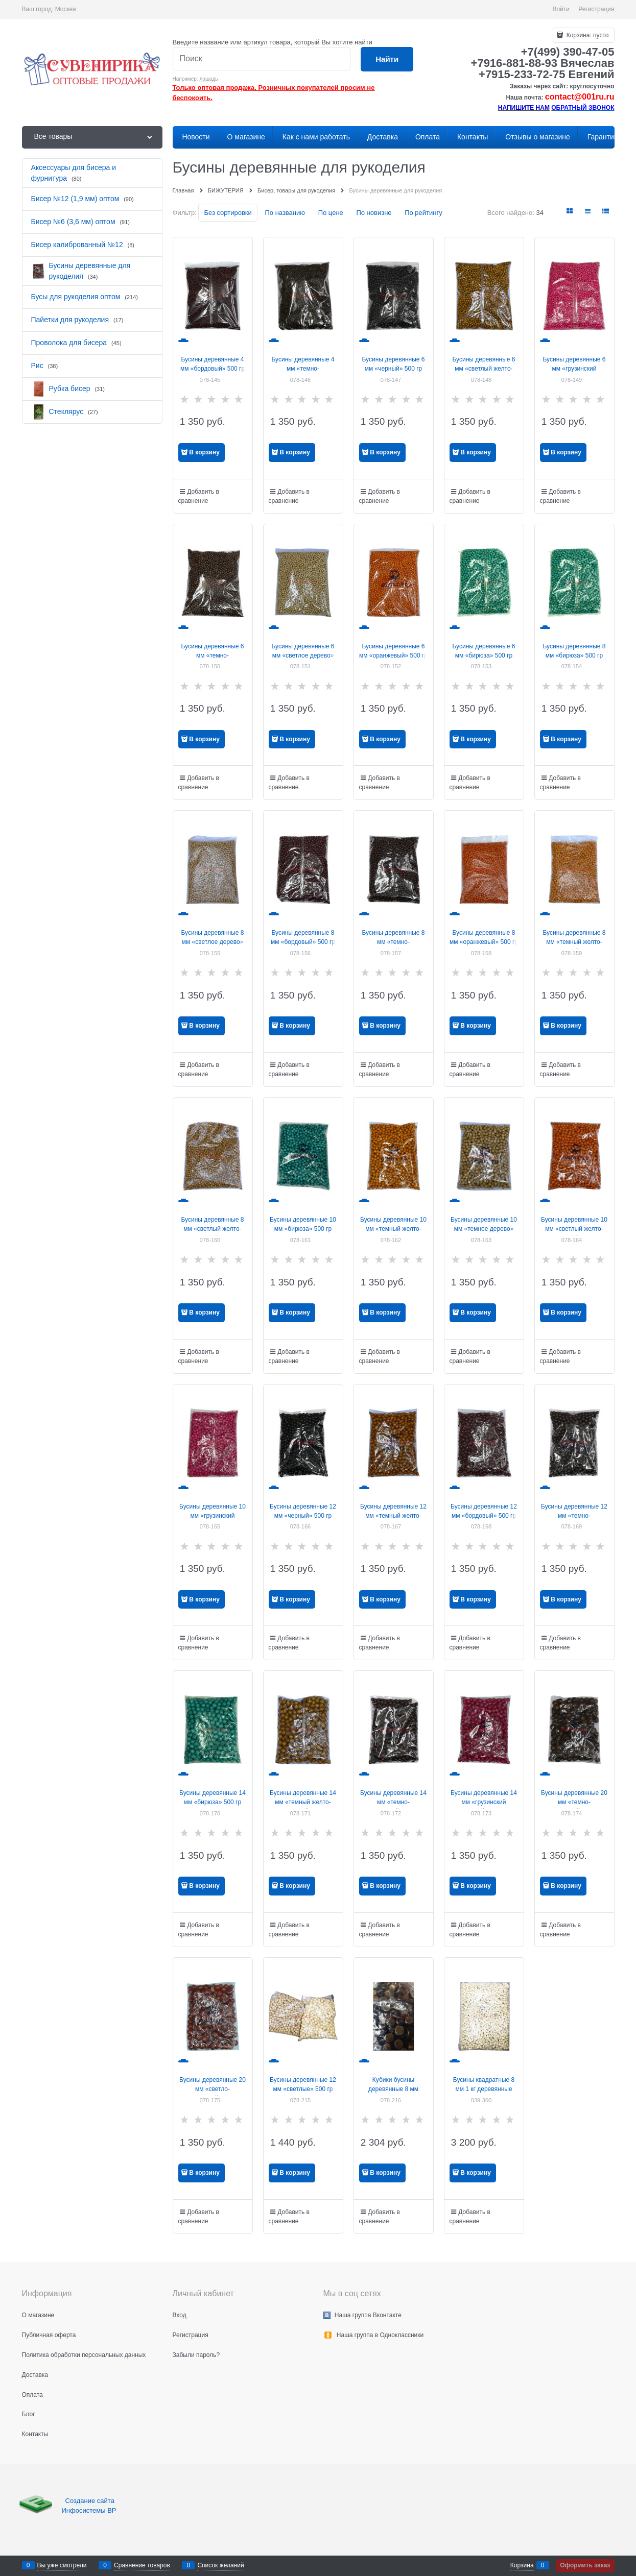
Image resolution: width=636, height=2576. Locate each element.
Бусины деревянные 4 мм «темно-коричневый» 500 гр (302, 368)
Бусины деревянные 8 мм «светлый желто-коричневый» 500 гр (212, 1229)
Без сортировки (227, 212)
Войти (561, 9)
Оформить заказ (585, 2565)
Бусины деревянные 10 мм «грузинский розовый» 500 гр (212, 1515)
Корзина (522, 2565)
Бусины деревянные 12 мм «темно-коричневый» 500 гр (574, 1515)
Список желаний (220, 2565)
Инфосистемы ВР (89, 2510)
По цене (330, 212)
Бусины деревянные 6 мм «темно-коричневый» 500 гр (212, 655)
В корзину (204, 452)
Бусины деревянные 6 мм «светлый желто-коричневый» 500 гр (483, 368)
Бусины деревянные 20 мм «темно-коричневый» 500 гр (574, 1802)
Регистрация (596, 9)
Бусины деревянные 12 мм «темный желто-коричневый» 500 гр (393, 1515)
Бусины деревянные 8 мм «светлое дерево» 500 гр (212, 942)
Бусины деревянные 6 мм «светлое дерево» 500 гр (302, 655)
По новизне (373, 212)
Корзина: (586, 35)
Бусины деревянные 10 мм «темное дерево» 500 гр (484, 1229)
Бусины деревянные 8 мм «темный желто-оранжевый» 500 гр (574, 942)
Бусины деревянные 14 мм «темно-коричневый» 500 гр (393, 1802)
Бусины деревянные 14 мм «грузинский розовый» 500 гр (484, 1802)
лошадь (208, 79)
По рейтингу (423, 212)
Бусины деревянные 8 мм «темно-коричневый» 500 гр (393, 942)
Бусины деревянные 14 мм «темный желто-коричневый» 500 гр (303, 1802)
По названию (285, 212)
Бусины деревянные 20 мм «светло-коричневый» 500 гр (212, 2089)
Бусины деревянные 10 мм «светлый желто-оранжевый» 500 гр (574, 1229)
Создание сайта (90, 2501)
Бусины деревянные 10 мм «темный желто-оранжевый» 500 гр (393, 1229)
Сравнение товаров (142, 2565)
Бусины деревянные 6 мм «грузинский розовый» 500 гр (574, 368)
